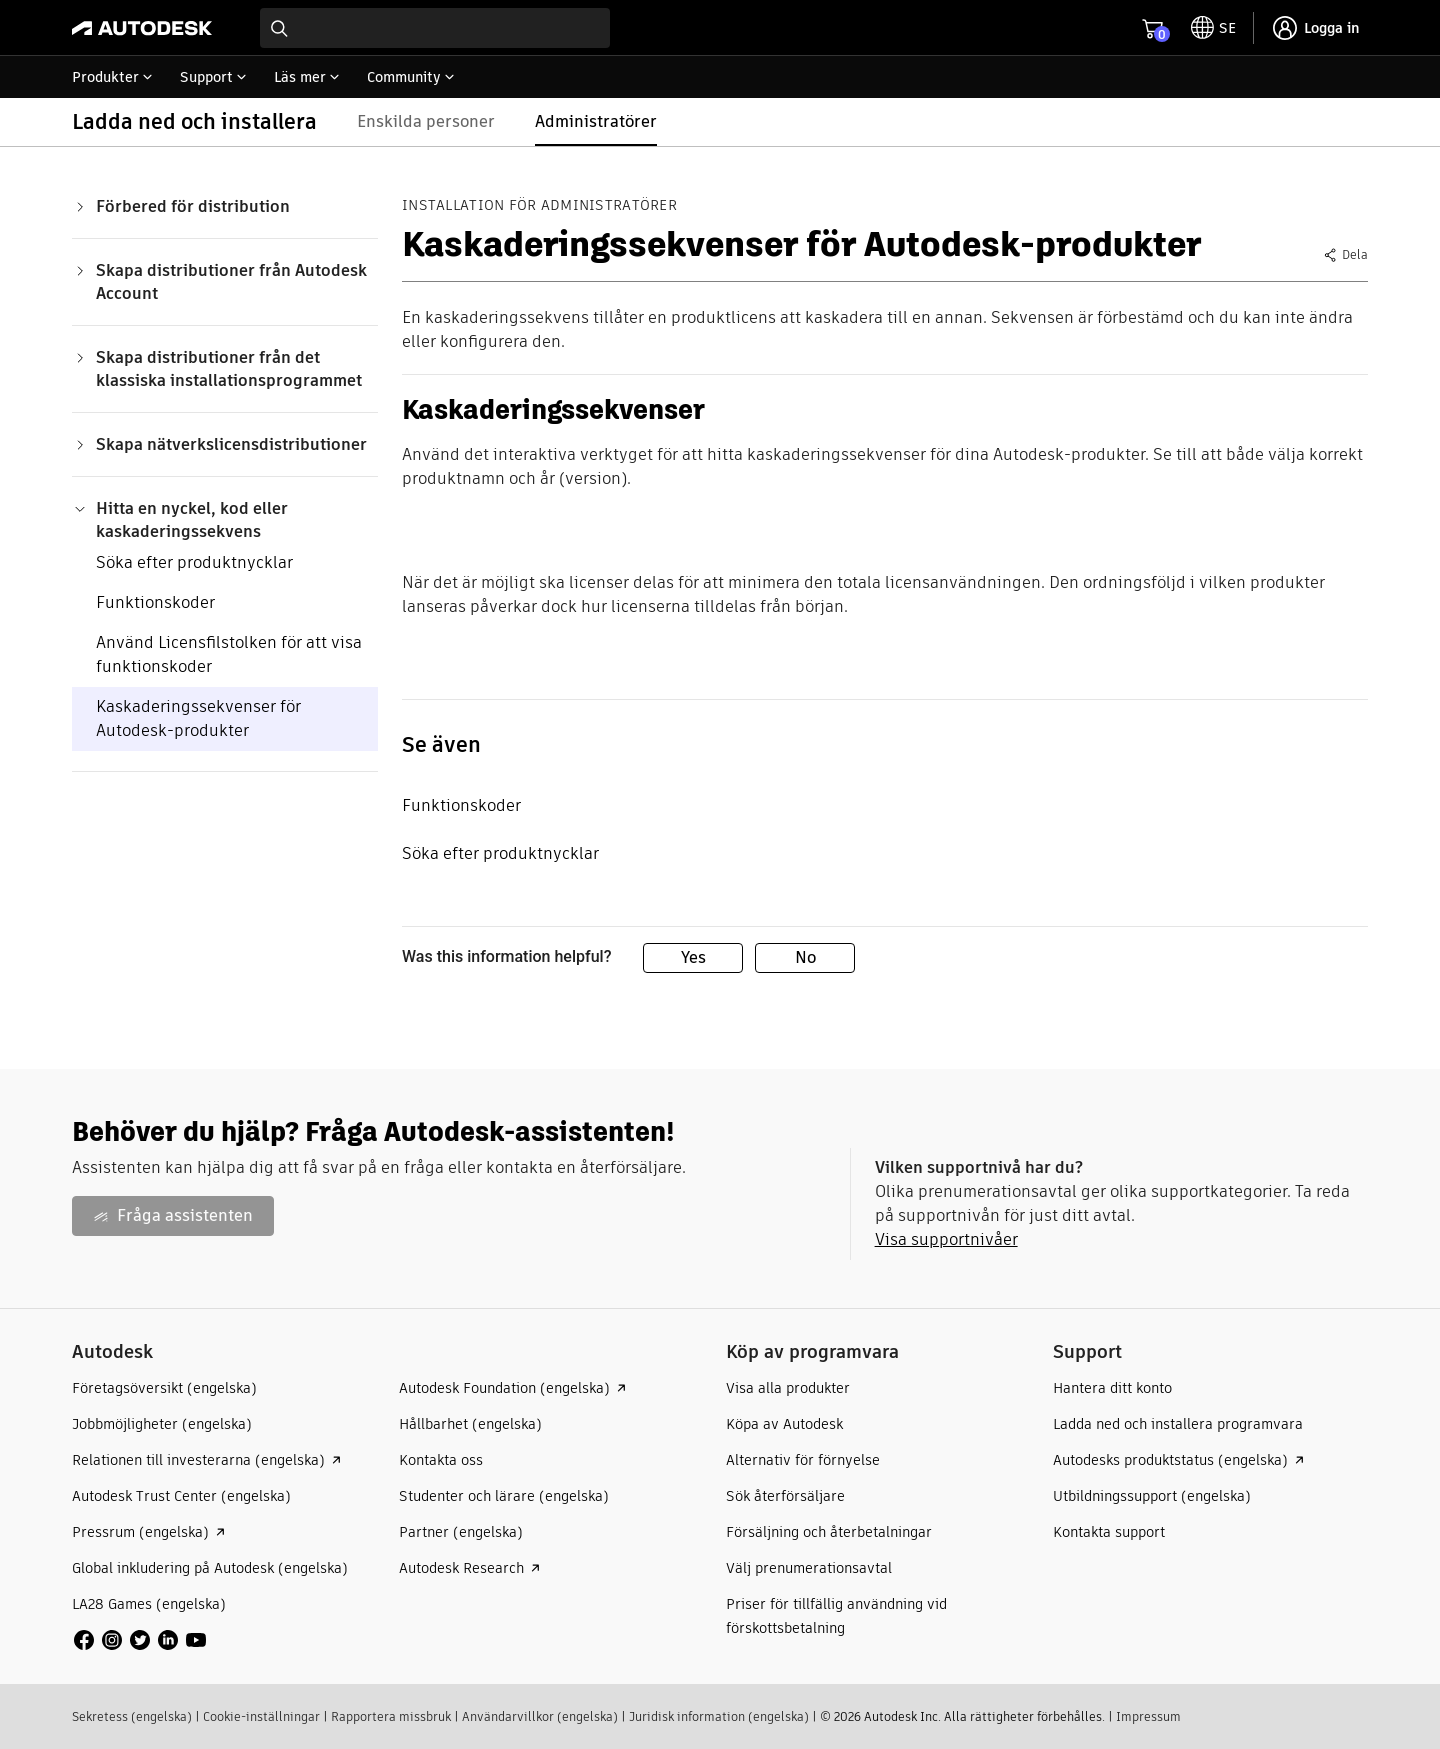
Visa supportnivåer (946, 1239)
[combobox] (435, 28)
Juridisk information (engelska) (719, 1716)
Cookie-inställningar (261, 1716)
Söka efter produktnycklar (194, 562)
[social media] (140, 1640)
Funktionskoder (155, 602)
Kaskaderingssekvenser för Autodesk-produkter (198, 718)
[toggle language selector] (1213, 28)
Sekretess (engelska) (132, 1716)
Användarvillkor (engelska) (540, 1716)
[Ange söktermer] (435, 28)
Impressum (1148, 1716)
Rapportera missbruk (391, 1716)
